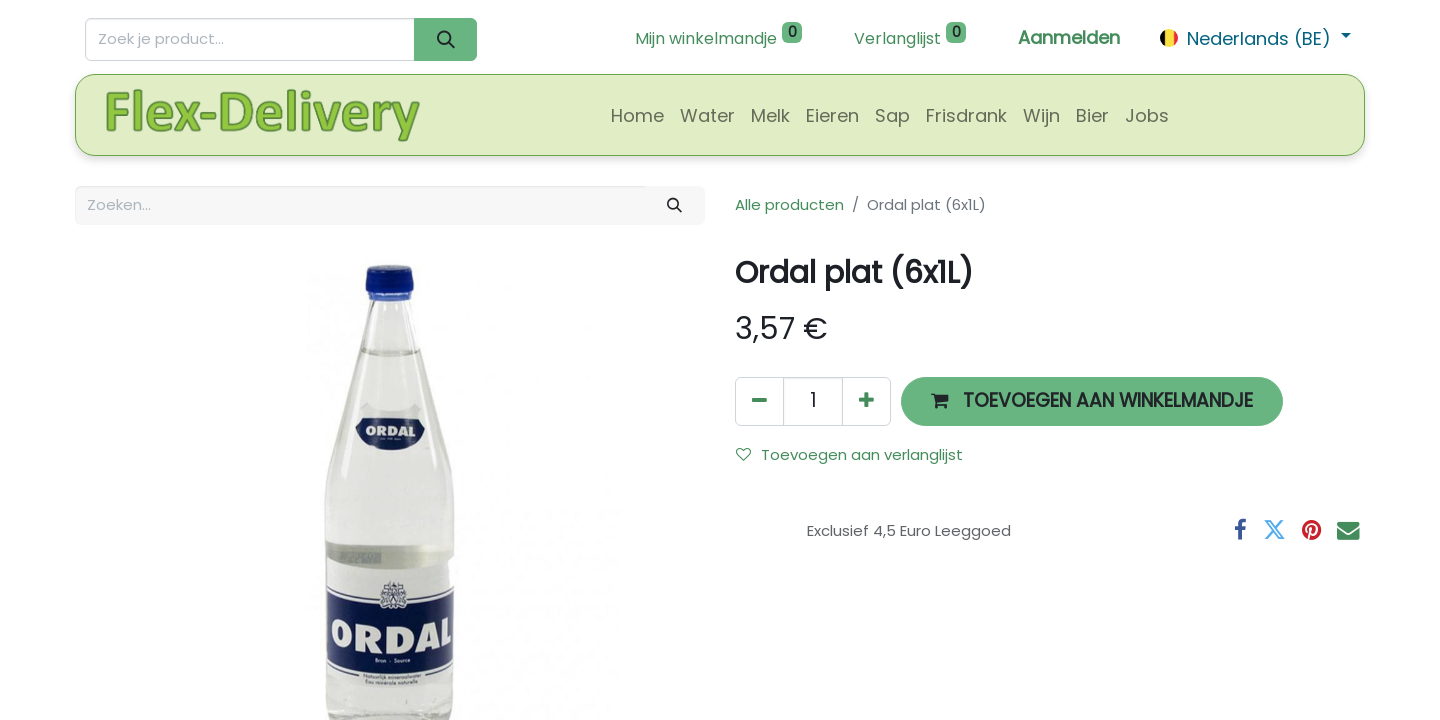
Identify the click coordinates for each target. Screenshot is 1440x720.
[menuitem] (637, 115)
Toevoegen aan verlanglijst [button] (849, 454)
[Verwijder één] (759, 401)
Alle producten (789, 204)
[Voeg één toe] (866, 401)
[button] (1092, 401)
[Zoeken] (445, 39)
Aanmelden (1069, 37)
